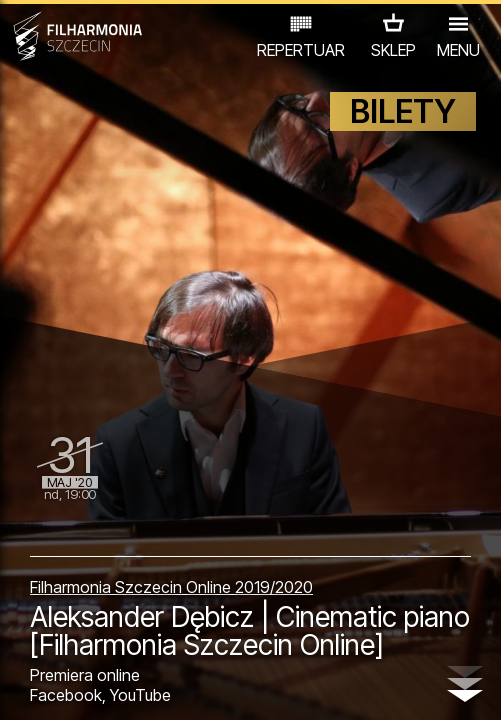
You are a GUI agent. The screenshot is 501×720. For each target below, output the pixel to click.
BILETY (403, 111)
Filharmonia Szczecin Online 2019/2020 (171, 587)
